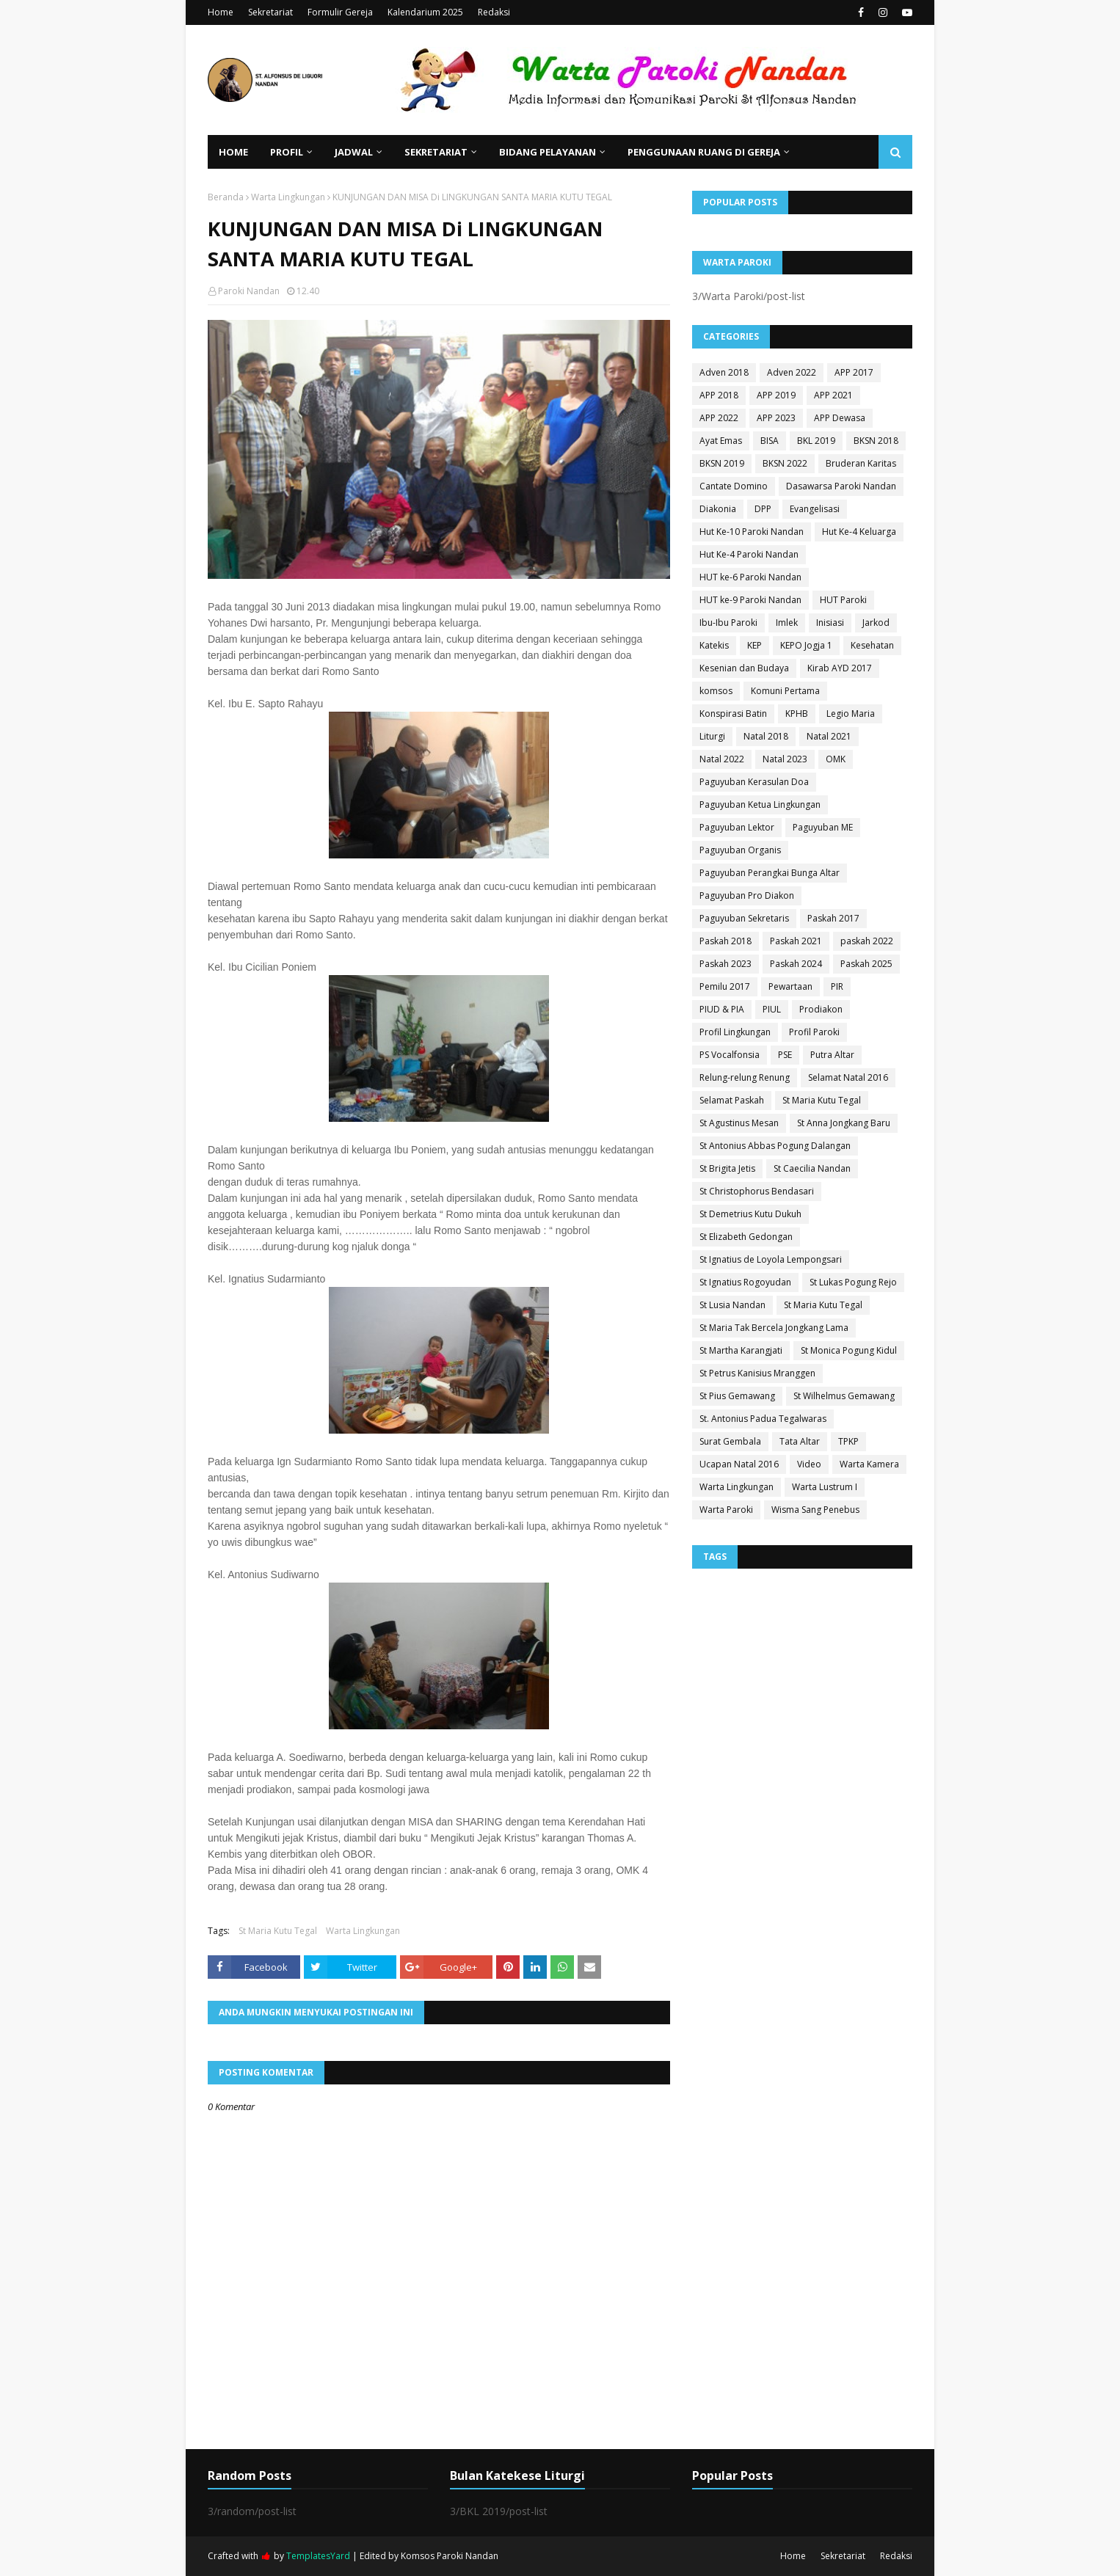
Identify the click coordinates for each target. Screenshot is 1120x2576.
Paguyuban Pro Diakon (746, 895)
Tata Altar (799, 1441)
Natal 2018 (765, 736)
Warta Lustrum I (824, 1487)
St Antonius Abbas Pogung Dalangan (775, 1145)
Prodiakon (821, 1009)
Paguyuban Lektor (736, 827)
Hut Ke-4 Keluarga (859, 531)
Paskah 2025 (866, 963)
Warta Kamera (869, 1464)
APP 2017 (853, 372)
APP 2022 (718, 418)
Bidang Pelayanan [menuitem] (547, 151)
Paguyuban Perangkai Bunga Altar (769, 872)
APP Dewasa (839, 418)
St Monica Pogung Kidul (849, 1350)
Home (220, 12)
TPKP (848, 1441)
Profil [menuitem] (286, 151)
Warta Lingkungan (288, 197)
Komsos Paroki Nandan (449, 2556)
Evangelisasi (815, 509)
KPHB (796, 713)
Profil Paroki (814, 1032)
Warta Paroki (726, 1509)
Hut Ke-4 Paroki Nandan (749, 554)
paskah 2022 (866, 941)
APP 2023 (776, 418)
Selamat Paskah (731, 1100)
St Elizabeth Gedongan (746, 1236)
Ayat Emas (720, 440)
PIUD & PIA (721, 1009)
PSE (785, 1054)
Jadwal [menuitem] (354, 151)
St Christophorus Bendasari (756, 1191)
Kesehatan (872, 645)
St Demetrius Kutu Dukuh (750, 1214)
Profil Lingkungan (735, 1032)
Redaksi (494, 12)
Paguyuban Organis (740, 850)
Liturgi (712, 736)
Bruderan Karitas (861, 463)
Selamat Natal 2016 (848, 1077)
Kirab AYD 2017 (839, 668)
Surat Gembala (730, 1441)
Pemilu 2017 (724, 986)
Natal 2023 (785, 759)
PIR (837, 986)
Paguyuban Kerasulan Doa (754, 782)
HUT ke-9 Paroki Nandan (750, 600)
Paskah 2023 (725, 963)
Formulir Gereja (340, 12)
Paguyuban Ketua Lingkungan (760, 804)
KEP (754, 645)
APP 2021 (833, 395)
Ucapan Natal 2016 (739, 1464)
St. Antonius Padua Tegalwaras (762, 1418)
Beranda (226, 197)
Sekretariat (270, 12)
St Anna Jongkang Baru (843, 1123)
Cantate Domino (733, 486)
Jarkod (876, 622)
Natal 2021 (829, 736)
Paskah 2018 (725, 941)
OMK (836, 759)
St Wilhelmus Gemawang (844, 1396)
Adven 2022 (791, 372)
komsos (715, 691)
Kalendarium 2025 (425, 12)
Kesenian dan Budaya (744, 668)
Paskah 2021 (796, 941)
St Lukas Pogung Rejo (853, 1282)
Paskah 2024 (796, 963)
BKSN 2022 (785, 463)
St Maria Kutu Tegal (278, 1930)
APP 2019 (776, 395)
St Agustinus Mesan (739, 1123)
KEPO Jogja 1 (806, 645)
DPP (762, 509)
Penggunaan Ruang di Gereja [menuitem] (704, 151)
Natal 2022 (721, 759)
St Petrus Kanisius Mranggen (757, 1373)
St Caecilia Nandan (812, 1168)
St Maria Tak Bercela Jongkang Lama (773, 1327)
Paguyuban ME (823, 827)
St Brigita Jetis (727, 1168)
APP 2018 (718, 395)
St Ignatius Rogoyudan (745, 1282)
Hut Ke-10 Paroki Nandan (751, 531)
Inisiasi (830, 622)
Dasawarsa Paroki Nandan (841, 486)
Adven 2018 (724, 372)
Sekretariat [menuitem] (436, 151)
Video (809, 1464)
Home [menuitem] (233, 151)
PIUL (772, 1009)
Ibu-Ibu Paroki (728, 622)
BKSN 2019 (721, 463)
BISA (769, 440)
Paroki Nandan (249, 291)
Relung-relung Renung (744, 1077)
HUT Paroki (843, 600)
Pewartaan (790, 986)
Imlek (787, 622)
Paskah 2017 (833, 918)
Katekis (714, 645)
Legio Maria (850, 713)
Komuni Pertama (785, 691)
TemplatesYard (318, 2556)
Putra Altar (832, 1054)
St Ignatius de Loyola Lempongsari (770, 1259)
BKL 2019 (816, 440)
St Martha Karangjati (740, 1350)
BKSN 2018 (876, 440)
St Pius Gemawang (737, 1396)
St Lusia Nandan (732, 1305)
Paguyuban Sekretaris (744, 918)
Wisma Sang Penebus (815, 1509)
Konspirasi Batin (733, 713)
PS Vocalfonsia (729, 1054)
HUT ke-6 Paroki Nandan (750, 577)
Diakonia (717, 509)
